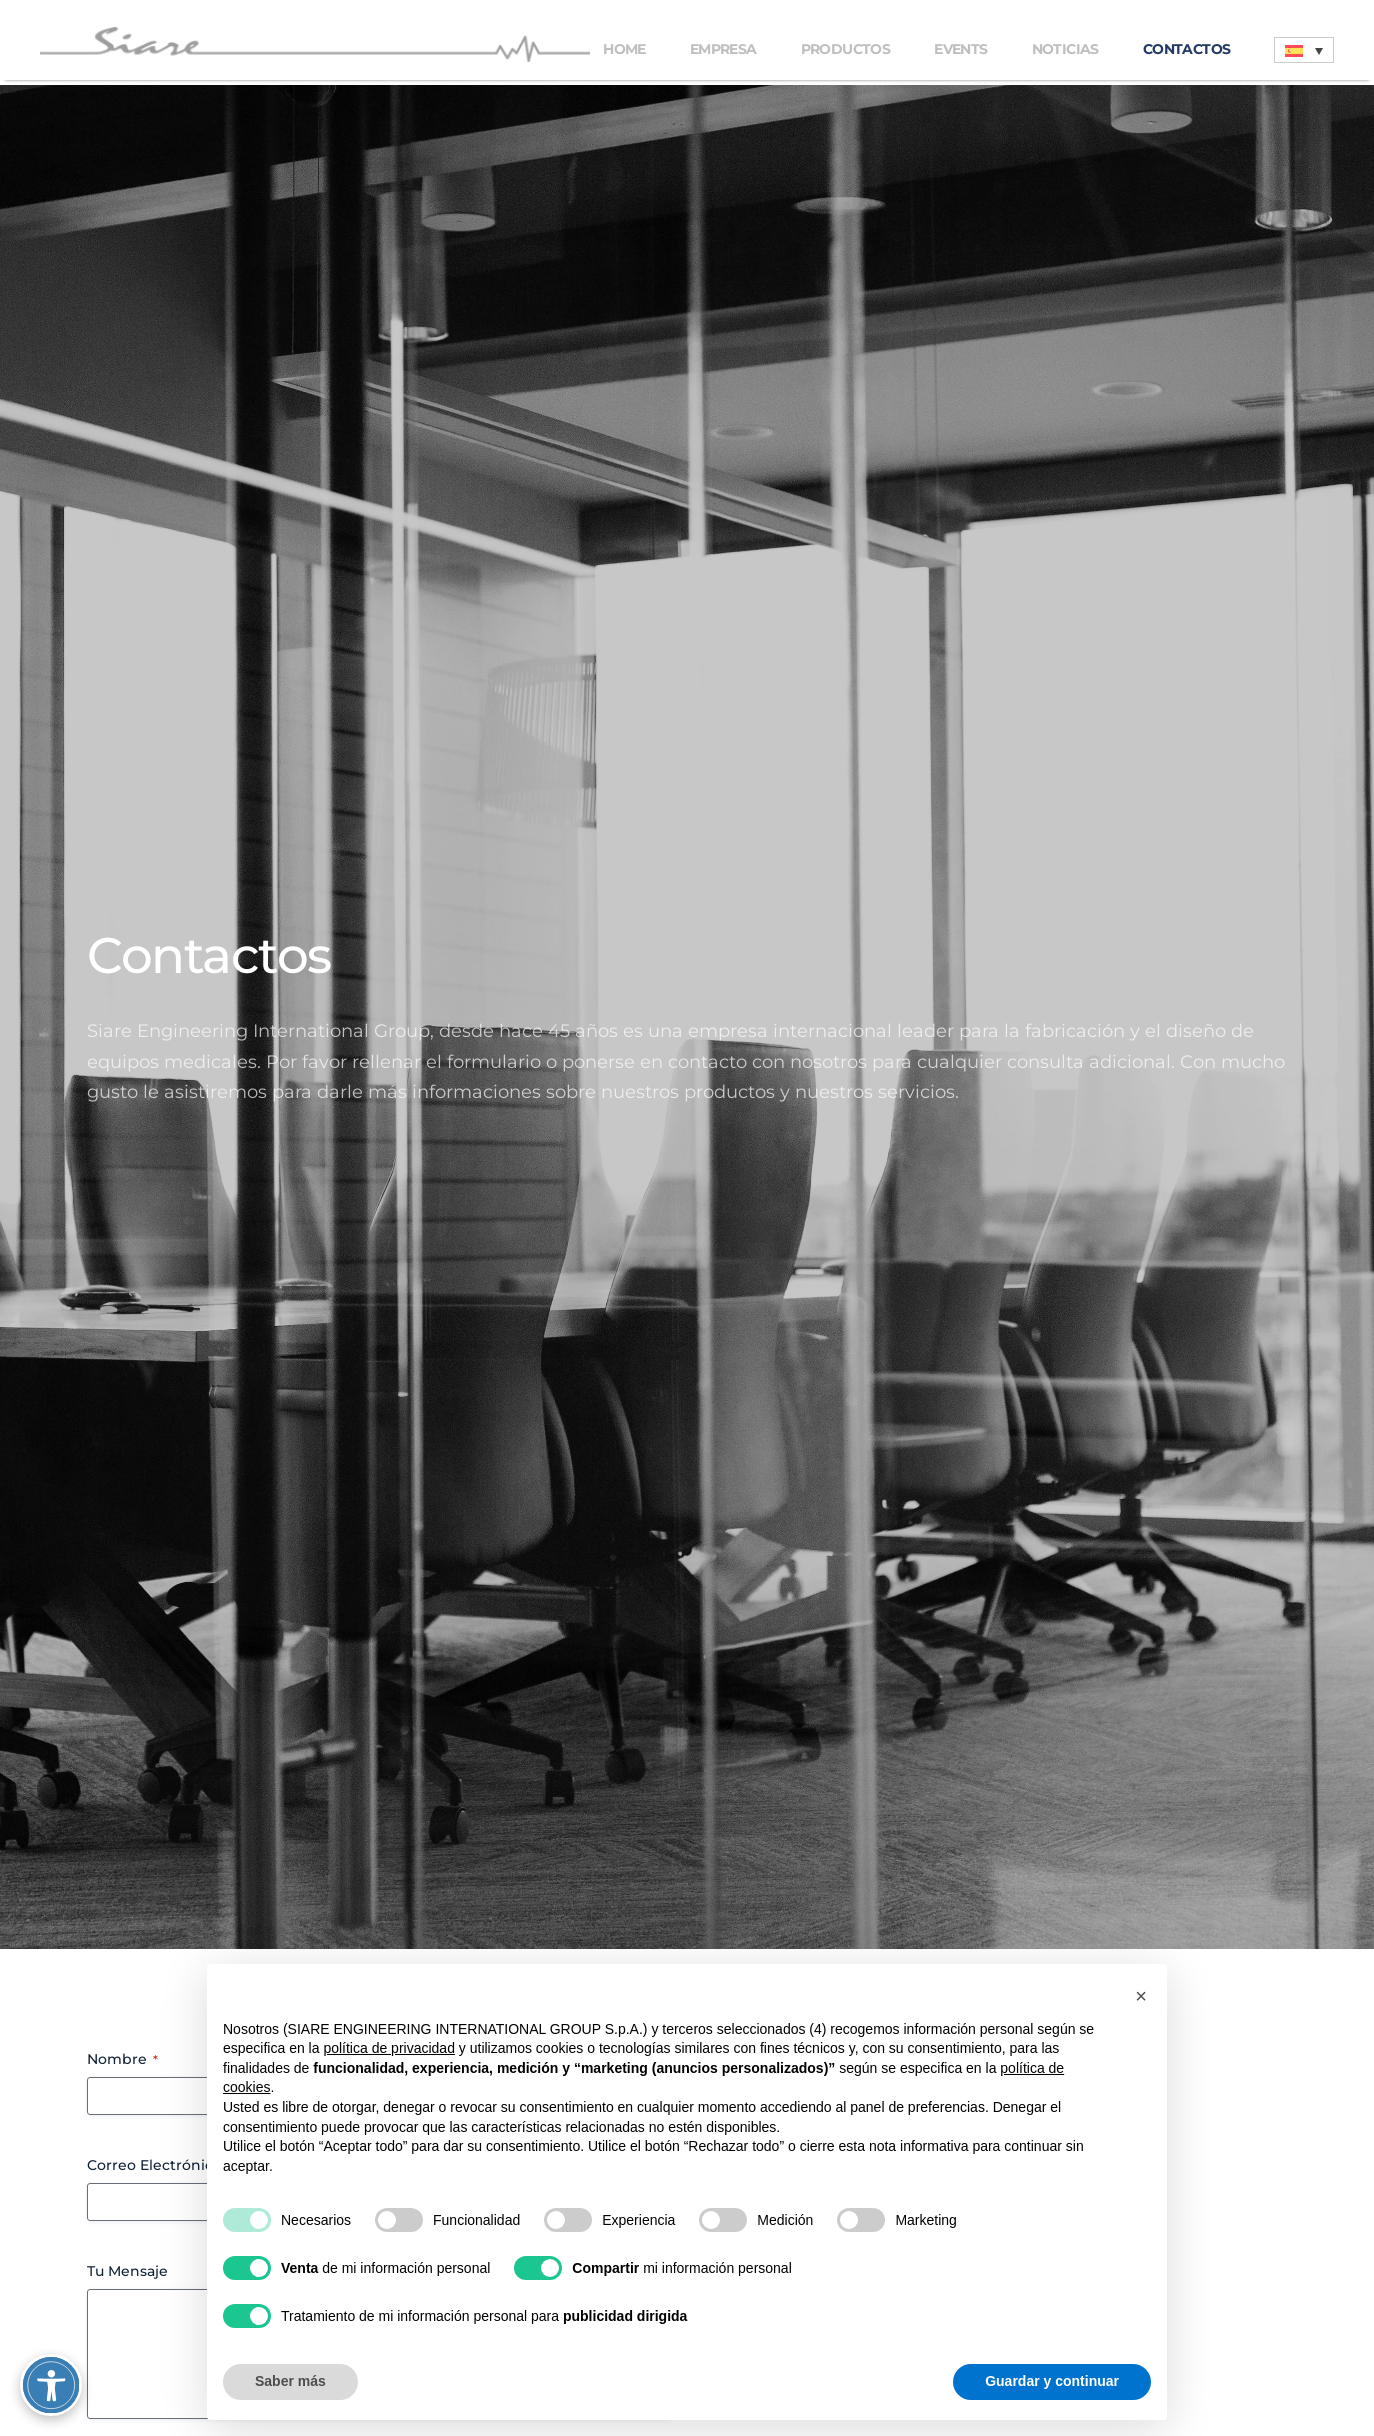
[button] (1141, 1996)
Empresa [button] (723, 49)
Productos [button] (846, 49)
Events (960, 49)
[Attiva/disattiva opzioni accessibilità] (54, 2381)
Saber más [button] (290, 2381)
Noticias (1065, 49)
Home (624, 49)
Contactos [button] (1187, 49)
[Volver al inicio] (318, 44)
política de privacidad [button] (389, 2048)
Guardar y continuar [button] (1052, 2381)
